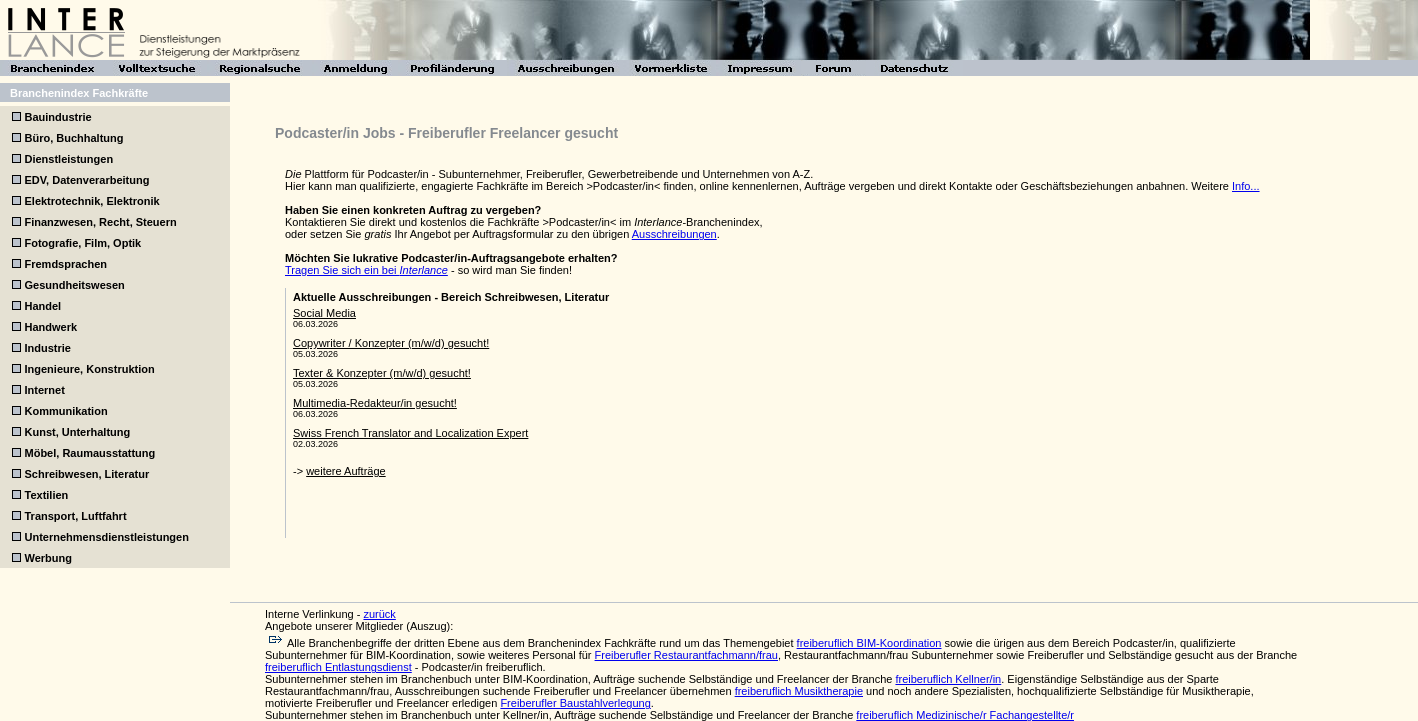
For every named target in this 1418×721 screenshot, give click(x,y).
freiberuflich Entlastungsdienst (338, 667)
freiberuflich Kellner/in (948, 679)
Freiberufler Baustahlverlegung (575, 703)
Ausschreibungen (674, 234)
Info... (1246, 186)
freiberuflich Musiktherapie (799, 691)
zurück (379, 614)
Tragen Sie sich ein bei (366, 270)
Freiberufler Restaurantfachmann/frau (686, 655)
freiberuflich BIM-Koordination (869, 643)
